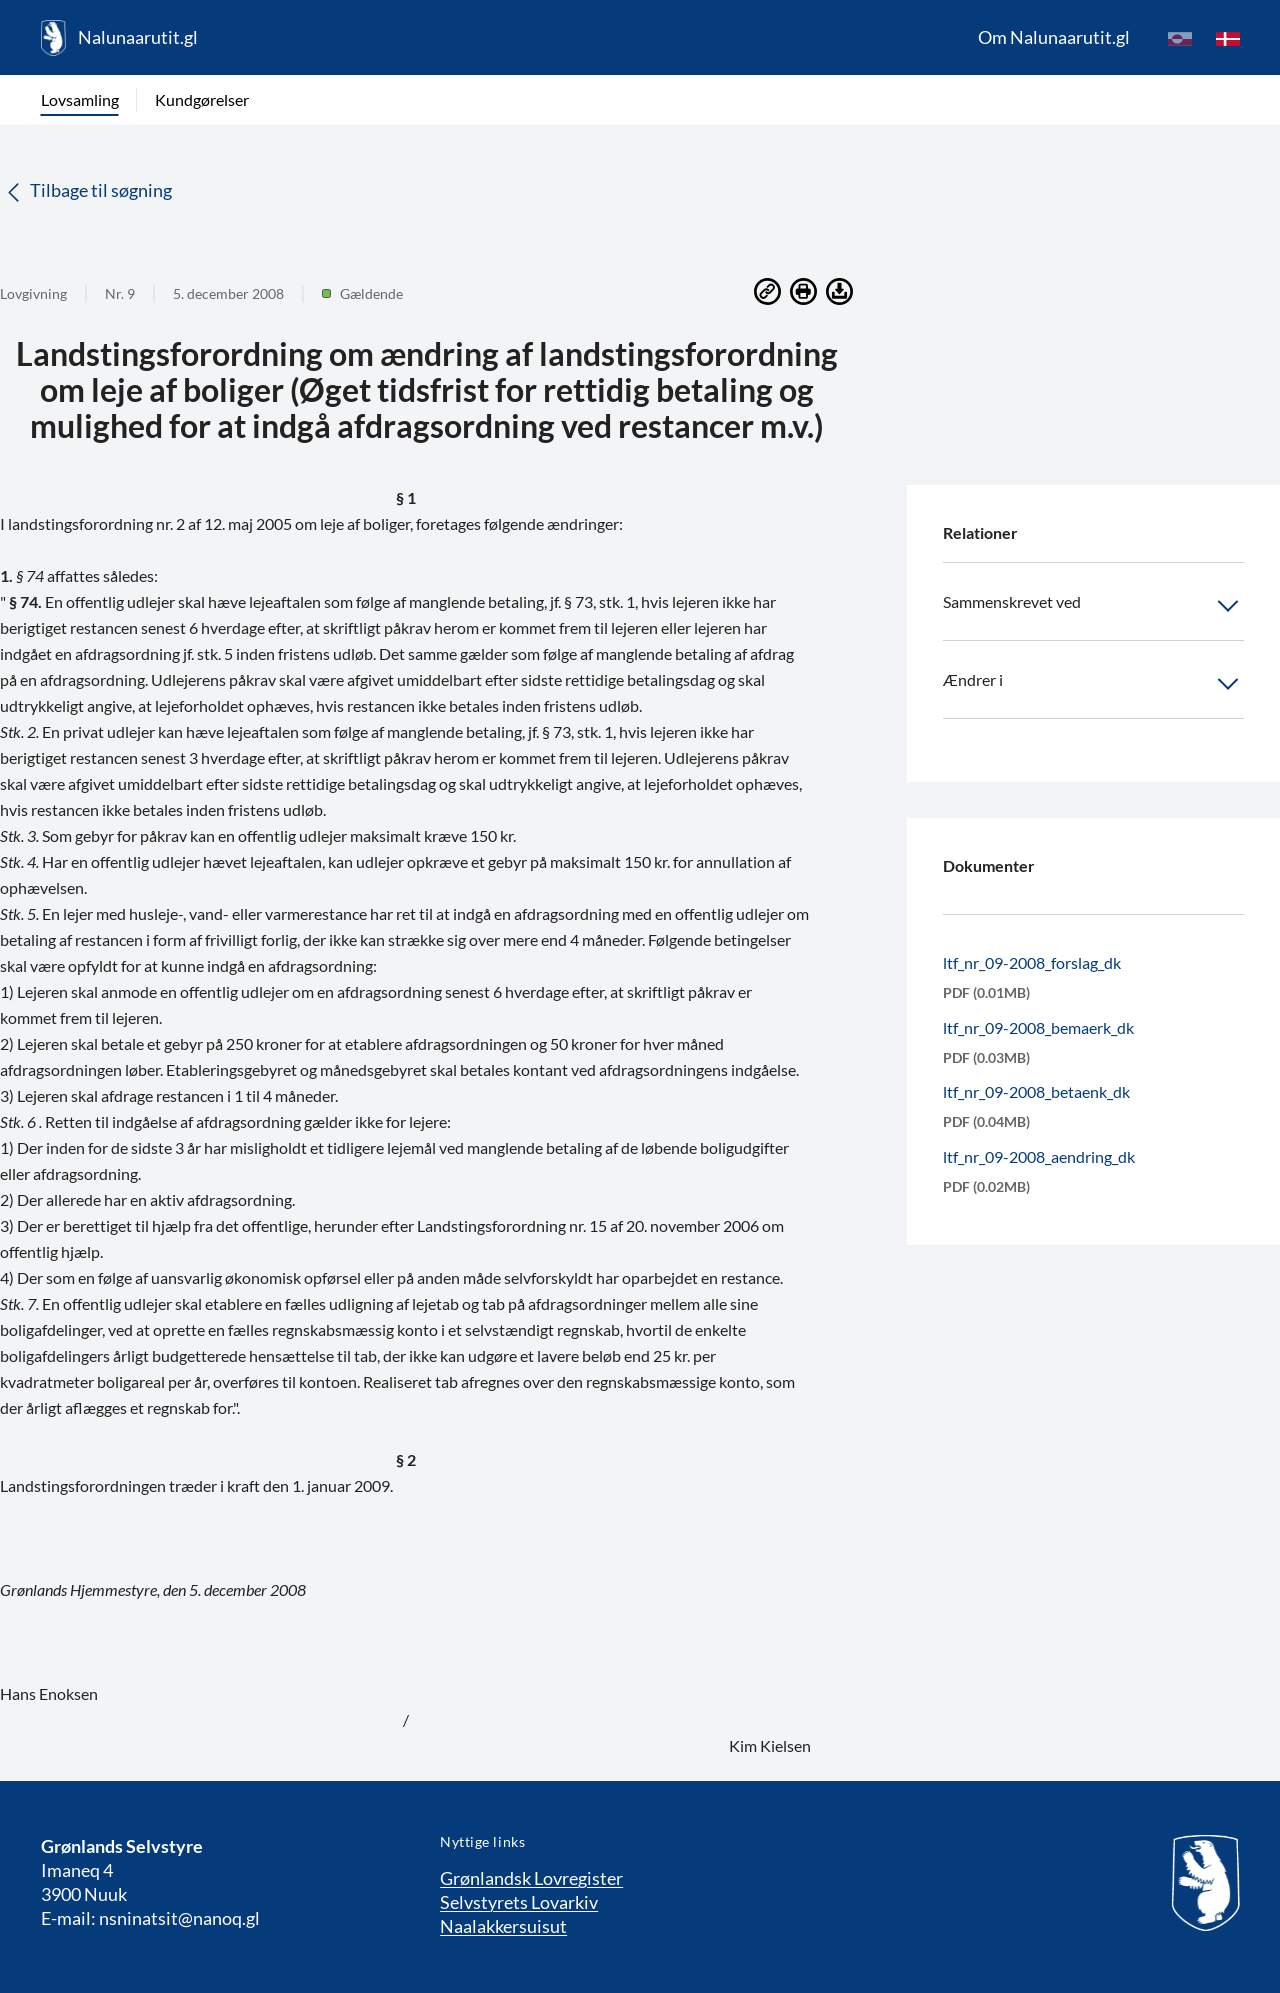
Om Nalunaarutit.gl (1054, 37)
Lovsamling (80, 99)
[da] (1228, 38)
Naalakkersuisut (503, 1926)
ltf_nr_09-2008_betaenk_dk (1036, 1091)
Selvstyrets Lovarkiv (519, 1902)
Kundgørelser (202, 99)
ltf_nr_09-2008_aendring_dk (1039, 1156)
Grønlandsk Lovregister (531, 1878)
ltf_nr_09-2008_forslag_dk (1032, 962)
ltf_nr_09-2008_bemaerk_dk (1038, 1027)
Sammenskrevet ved (1093, 606)
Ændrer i (1093, 684)
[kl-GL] (1180, 38)
